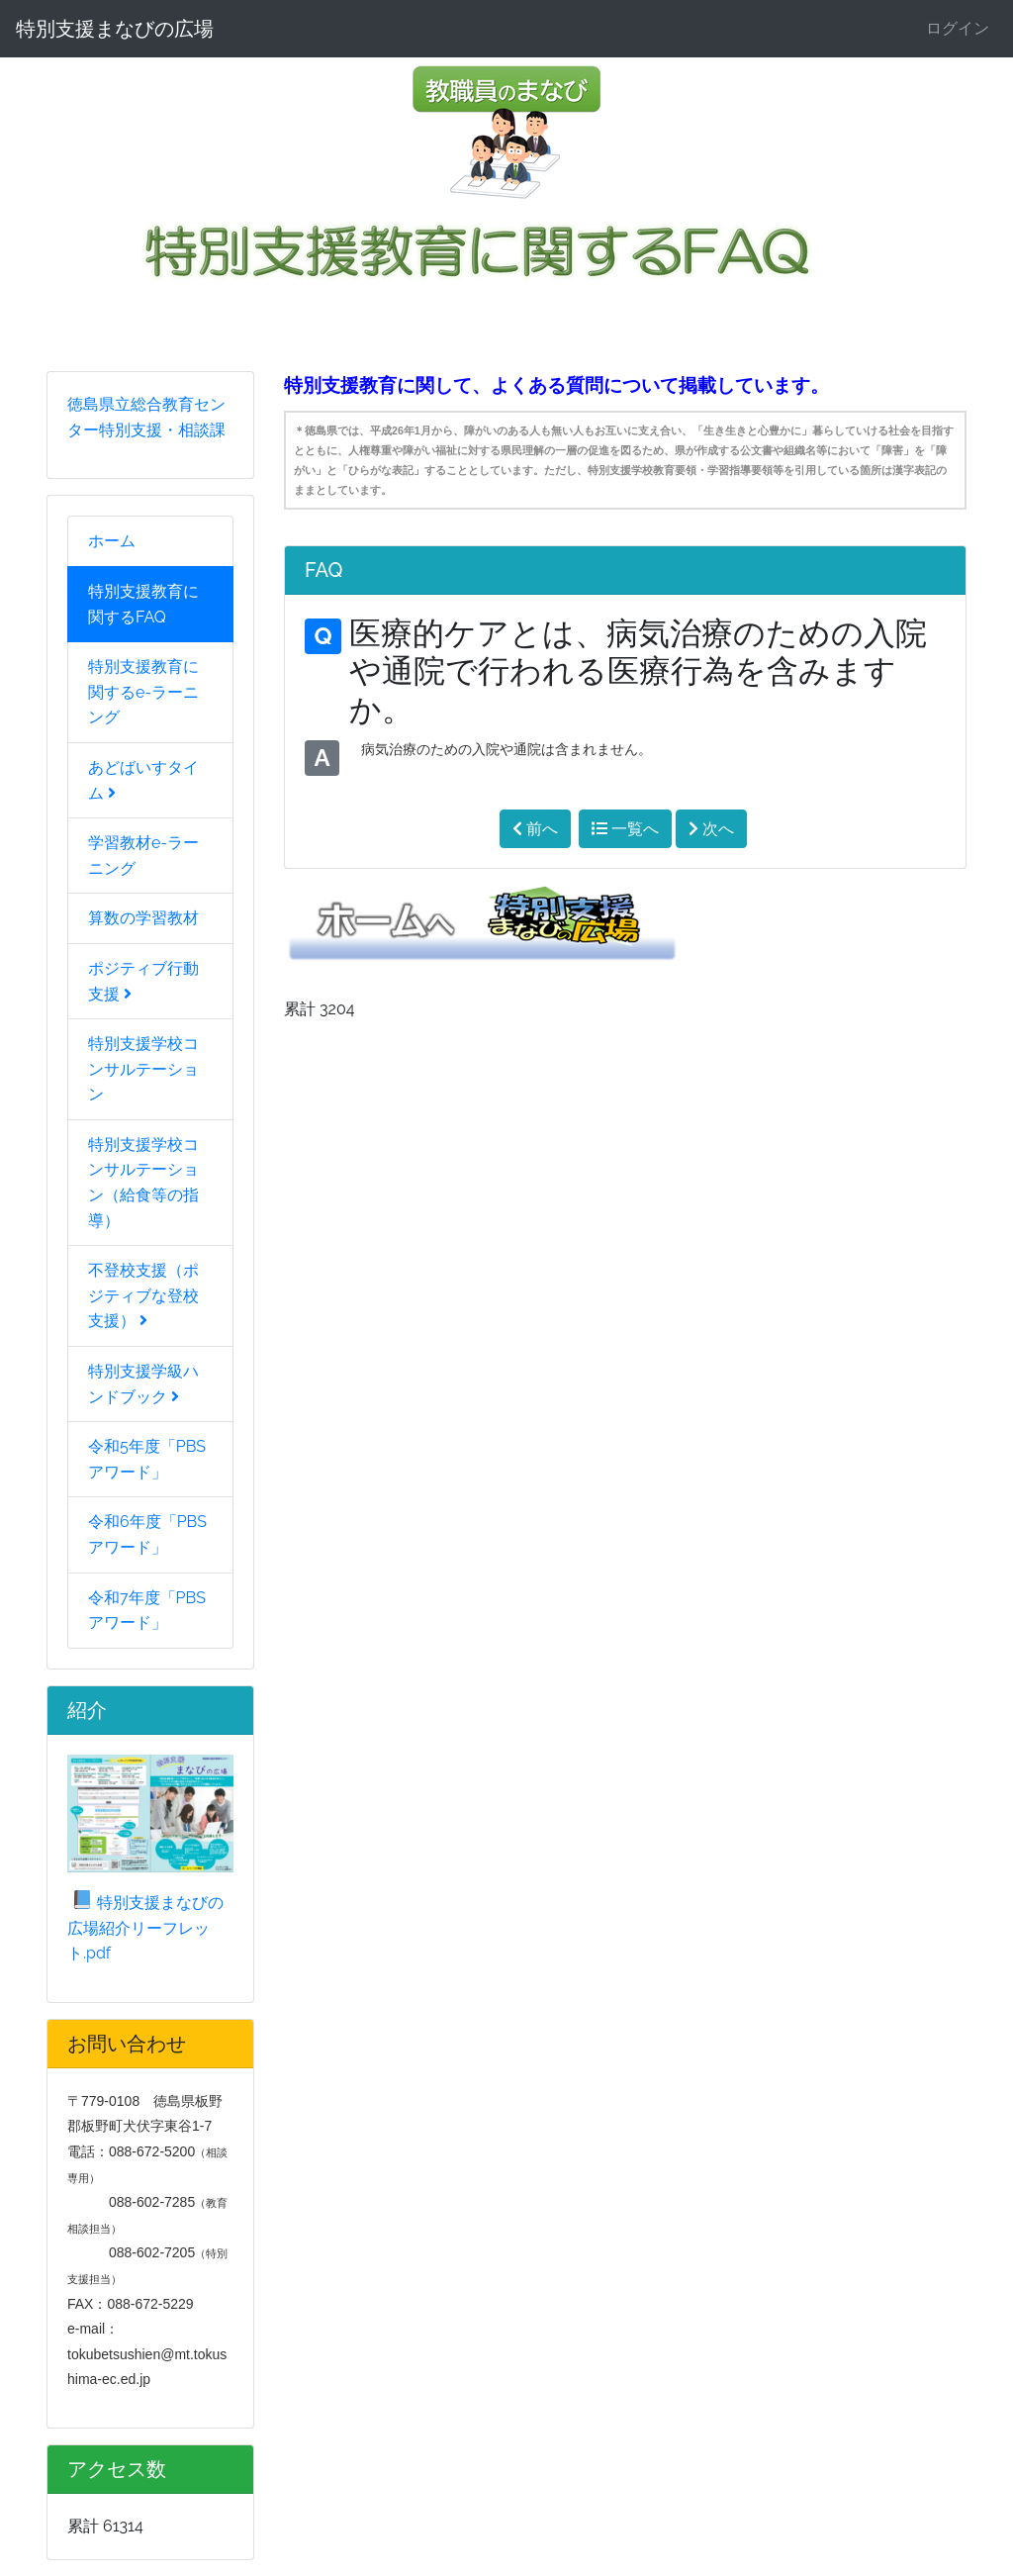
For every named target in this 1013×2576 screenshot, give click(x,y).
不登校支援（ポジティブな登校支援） (143, 1295)
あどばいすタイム (143, 780)
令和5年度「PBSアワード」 (147, 1459)
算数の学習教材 (143, 917)
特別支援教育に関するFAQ (143, 604)
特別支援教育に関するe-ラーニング (143, 691)
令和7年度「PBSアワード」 (147, 1610)
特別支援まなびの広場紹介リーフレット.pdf (145, 1927)
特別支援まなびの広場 (115, 29)
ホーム (112, 540)
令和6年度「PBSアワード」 (147, 1534)
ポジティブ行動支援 (143, 981)
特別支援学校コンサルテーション (143, 1068)
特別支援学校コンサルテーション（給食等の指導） (143, 1182)
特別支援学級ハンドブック (143, 1384)
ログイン (957, 28)
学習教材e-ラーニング (143, 855)
